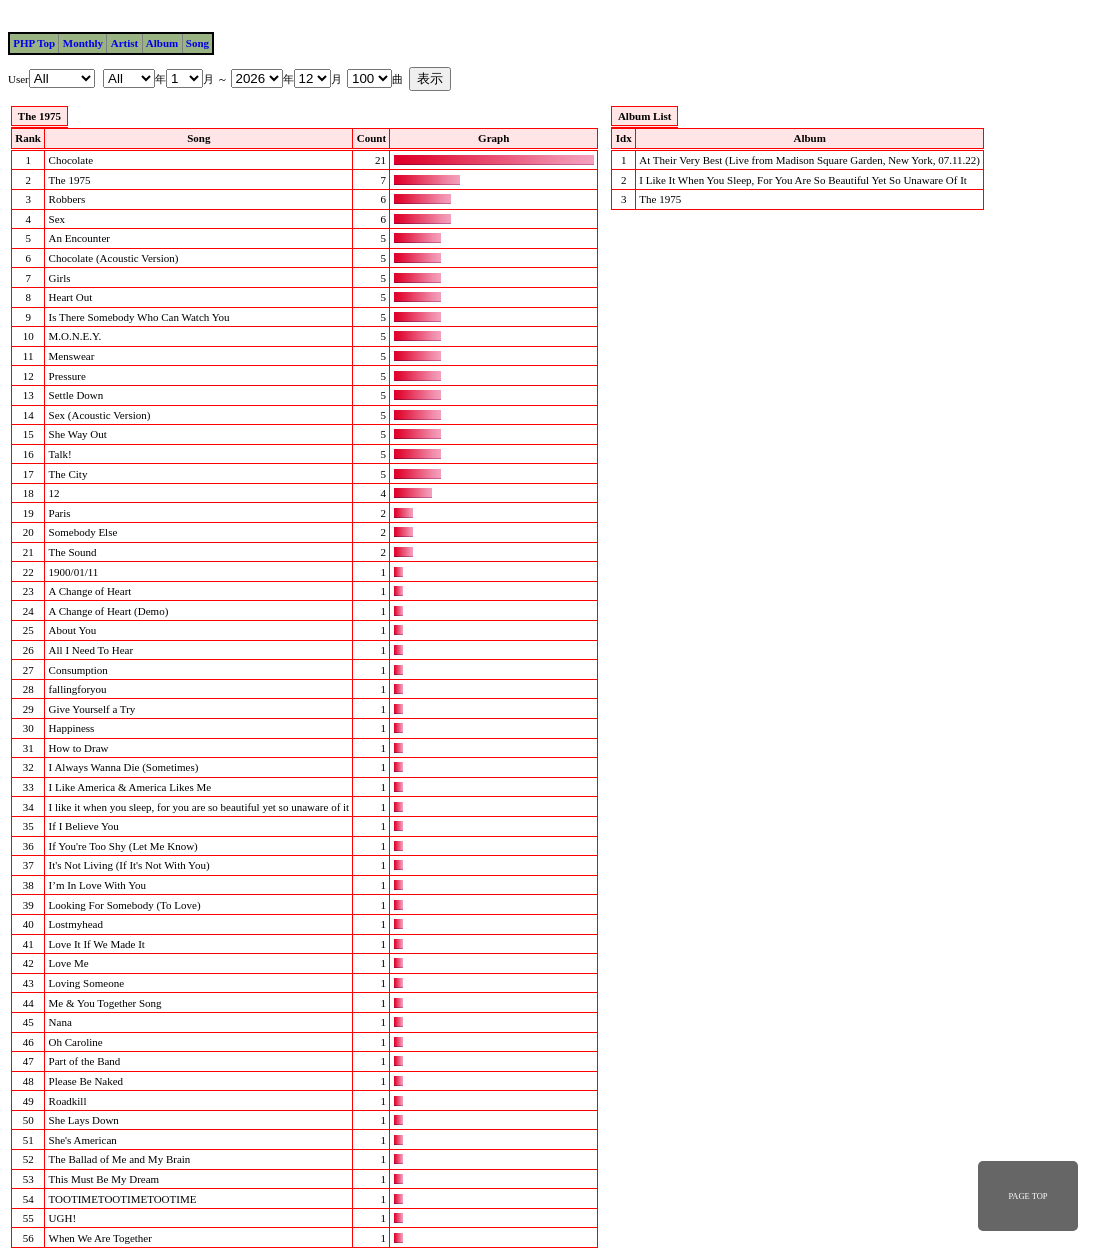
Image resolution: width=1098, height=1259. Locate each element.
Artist (125, 43)
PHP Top (34, 43)
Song (197, 43)
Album (162, 43)
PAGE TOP (1027, 1196)
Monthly (83, 43)
